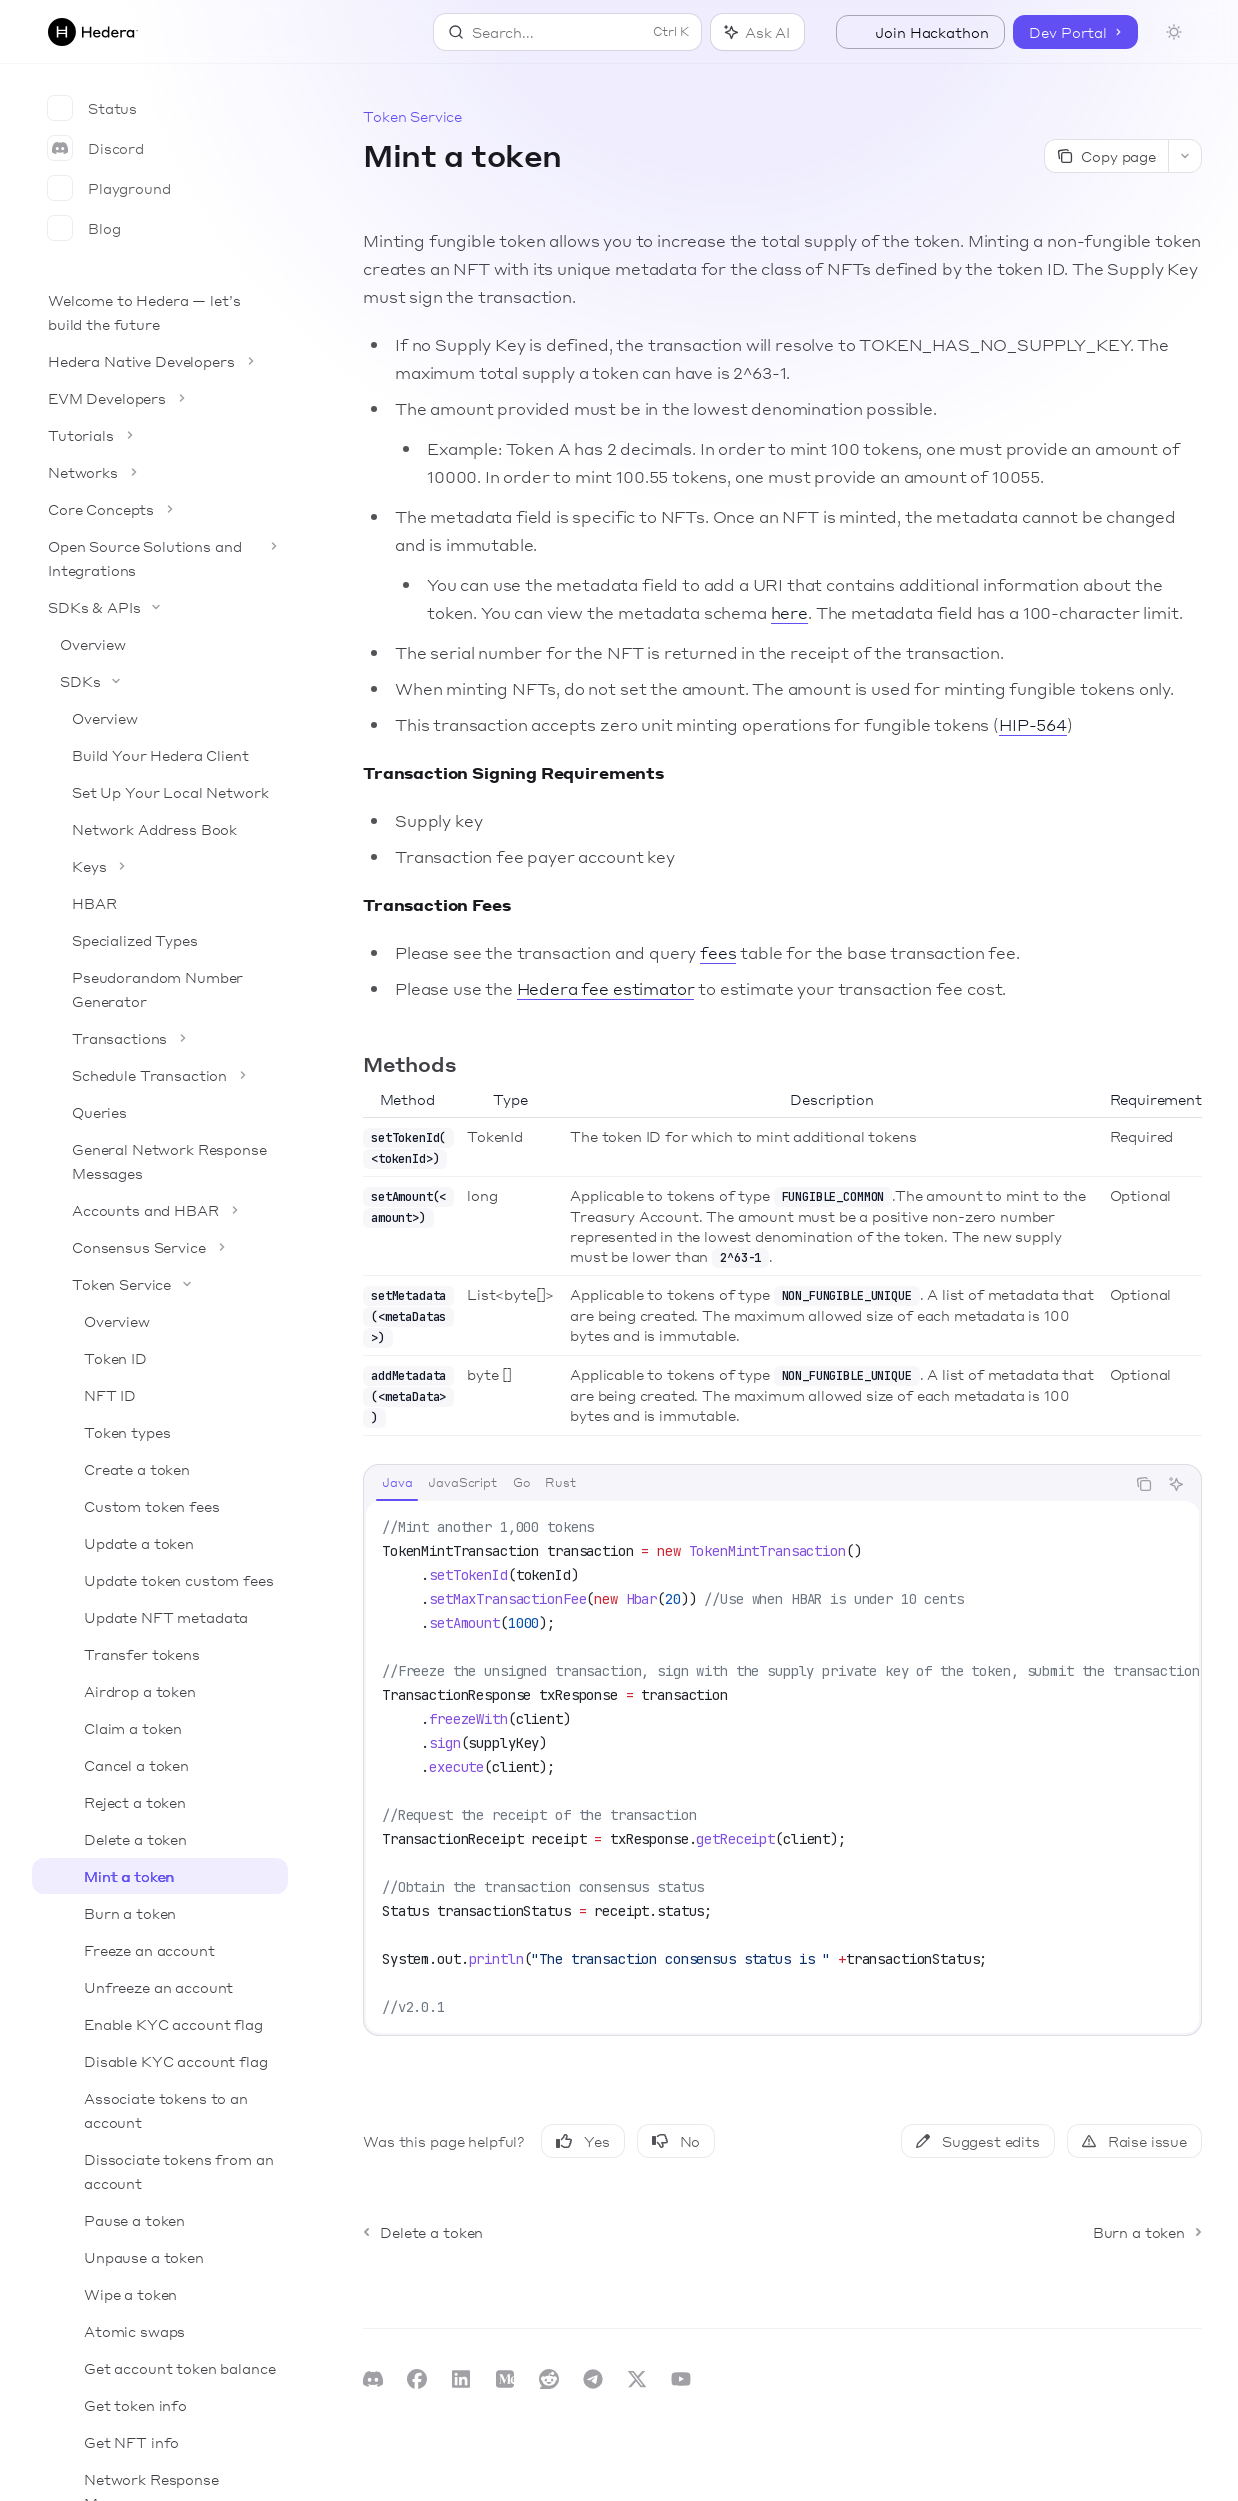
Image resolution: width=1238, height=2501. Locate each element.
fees (718, 952)
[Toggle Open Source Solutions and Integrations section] (160, 558)
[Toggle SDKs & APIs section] (160, 607)
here (789, 612)
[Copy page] (1106, 156)
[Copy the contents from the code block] (1144, 1484)
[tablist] (744, 1484)
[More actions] (1185, 156)
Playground (109, 188)
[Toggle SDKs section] (160, 681)
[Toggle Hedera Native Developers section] (160, 361)
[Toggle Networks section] (160, 472)
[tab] (397, 1483)
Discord (96, 148)
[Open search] (567, 32)
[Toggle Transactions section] (160, 1038)
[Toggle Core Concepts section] (160, 509)
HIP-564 (1033, 724)
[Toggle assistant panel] (757, 32)
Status (92, 108)
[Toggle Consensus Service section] (160, 1247)
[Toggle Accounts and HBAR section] (160, 1210)
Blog (84, 228)
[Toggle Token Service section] (160, 1284)
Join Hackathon (920, 32)
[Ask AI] (1176, 1484)
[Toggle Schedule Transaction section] (160, 1075)
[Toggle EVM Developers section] (160, 398)
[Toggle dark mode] (1174, 32)
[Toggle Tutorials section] (160, 435)
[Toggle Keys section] (160, 866)
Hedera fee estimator (606, 988)
